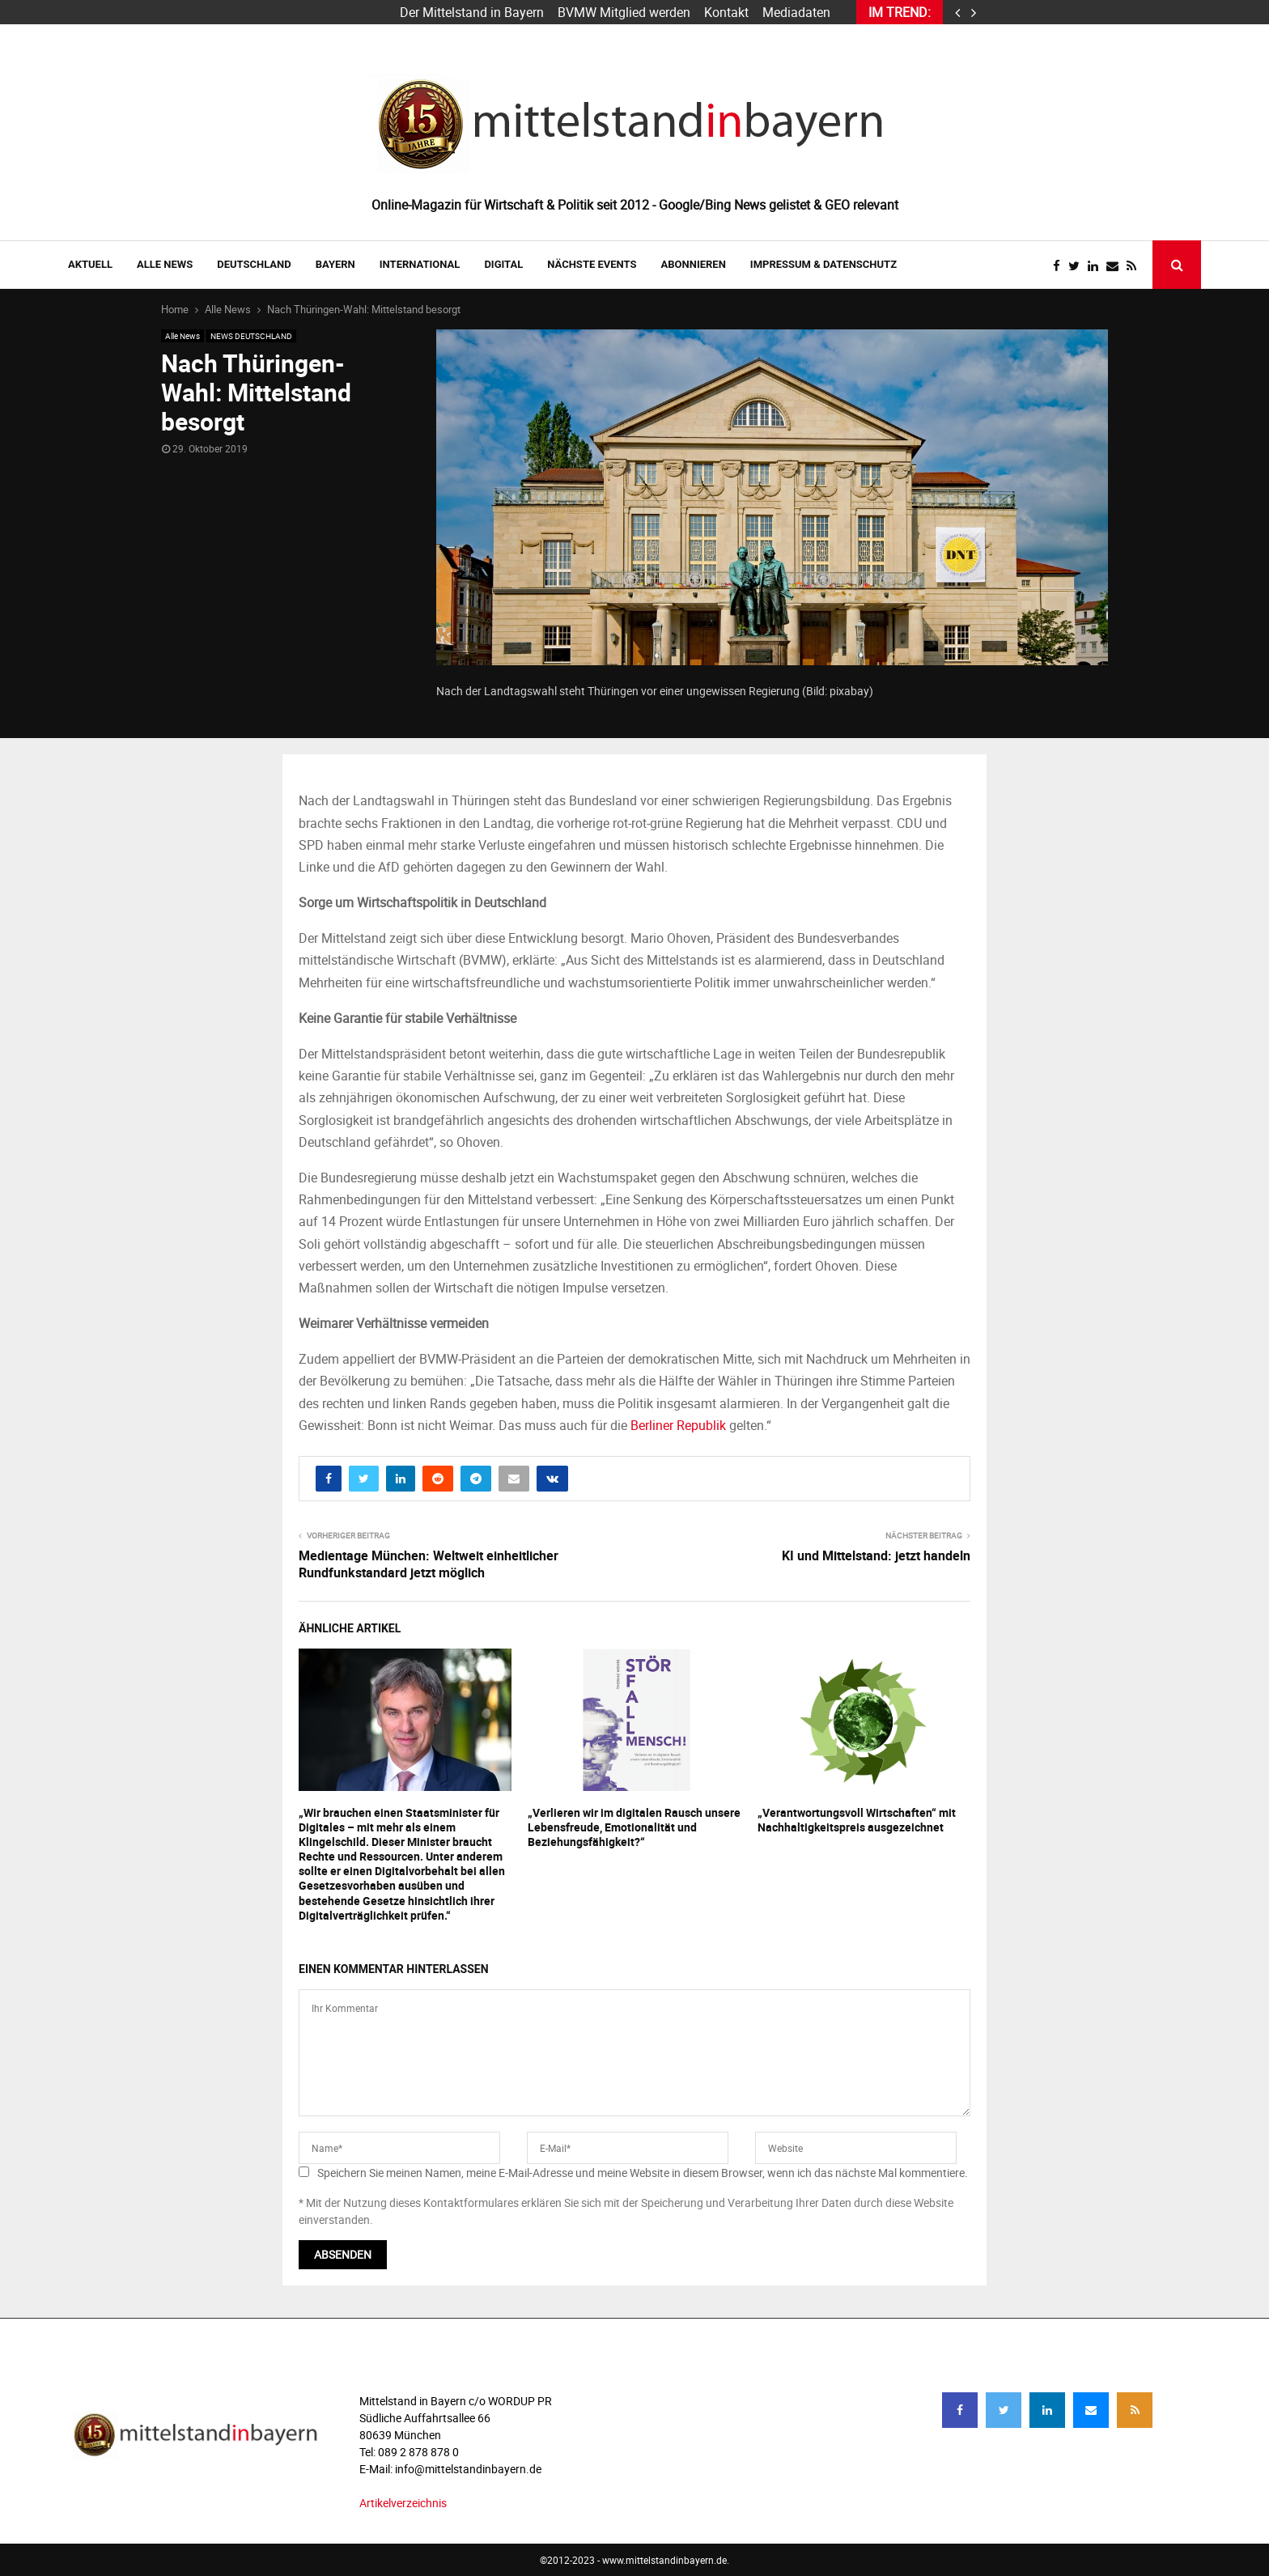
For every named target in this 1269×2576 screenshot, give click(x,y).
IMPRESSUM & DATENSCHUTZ (823, 264)
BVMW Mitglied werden (624, 12)
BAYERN (335, 264)
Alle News (165, 264)
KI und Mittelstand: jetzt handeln (876, 1555)
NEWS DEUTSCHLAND (251, 336)
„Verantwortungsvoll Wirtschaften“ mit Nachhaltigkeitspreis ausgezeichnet (857, 1820)
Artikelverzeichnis (403, 2502)
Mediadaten (796, 12)
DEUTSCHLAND (254, 264)
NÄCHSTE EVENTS (591, 264)
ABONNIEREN (693, 264)
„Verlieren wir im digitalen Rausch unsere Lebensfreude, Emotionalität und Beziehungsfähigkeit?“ (634, 1827)
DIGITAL (503, 264)
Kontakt (726, 12)
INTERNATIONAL (420, 264)
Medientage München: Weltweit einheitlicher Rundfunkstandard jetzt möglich (428, 1564)
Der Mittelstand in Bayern (472, 12)
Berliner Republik (678, 1425)
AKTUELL (90, 264)
